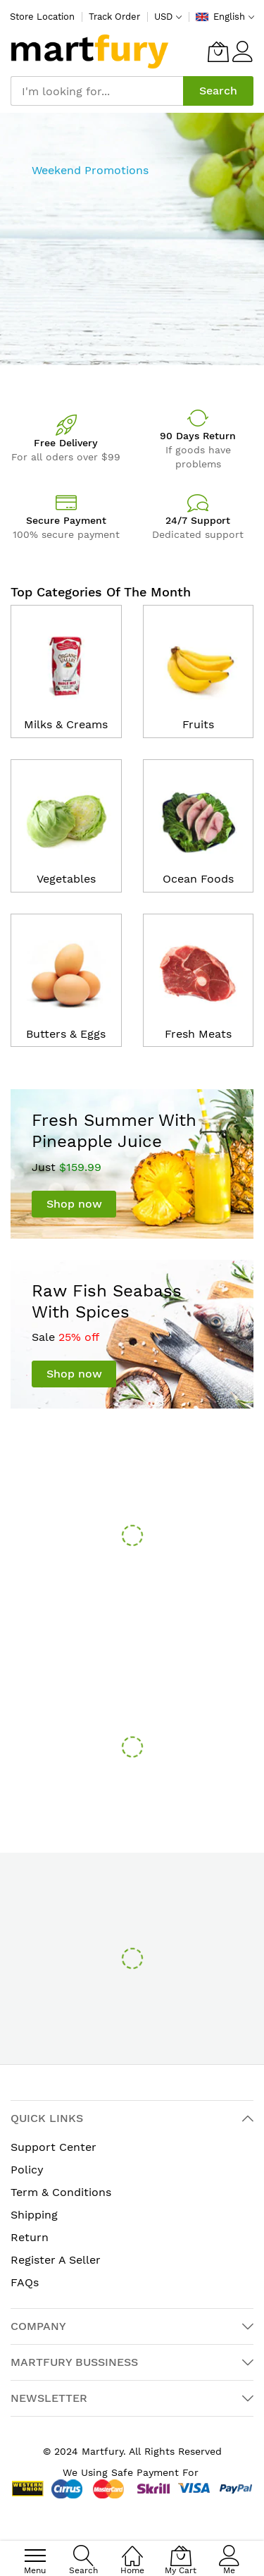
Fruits (198, 724)
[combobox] (97, 91)
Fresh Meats (198, 1034)
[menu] (35, 2555)
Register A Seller (56, 2260)
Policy (27, 2169)
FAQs (25, 2282)
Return (30, 2237)
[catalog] (66, 661)
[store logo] (90, 51)
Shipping (34, 2214)
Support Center (53, 2147)
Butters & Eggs (66, 1034)
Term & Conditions (61, 2192)
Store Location (42, 16)
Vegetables (66, 878)
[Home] (132, 2548)
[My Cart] (218, 51)
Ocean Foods (198, 878)
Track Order (114, 16)
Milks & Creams (66, 724)
